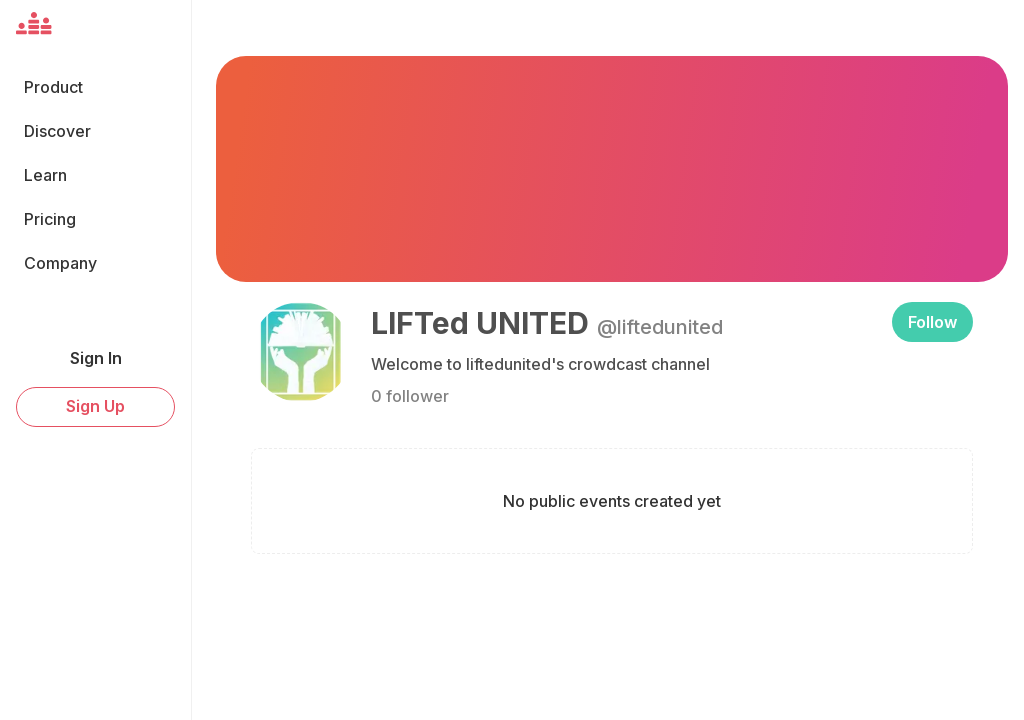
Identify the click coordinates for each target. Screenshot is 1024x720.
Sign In (96, 358)
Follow (932, 322)
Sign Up (95, 406)
